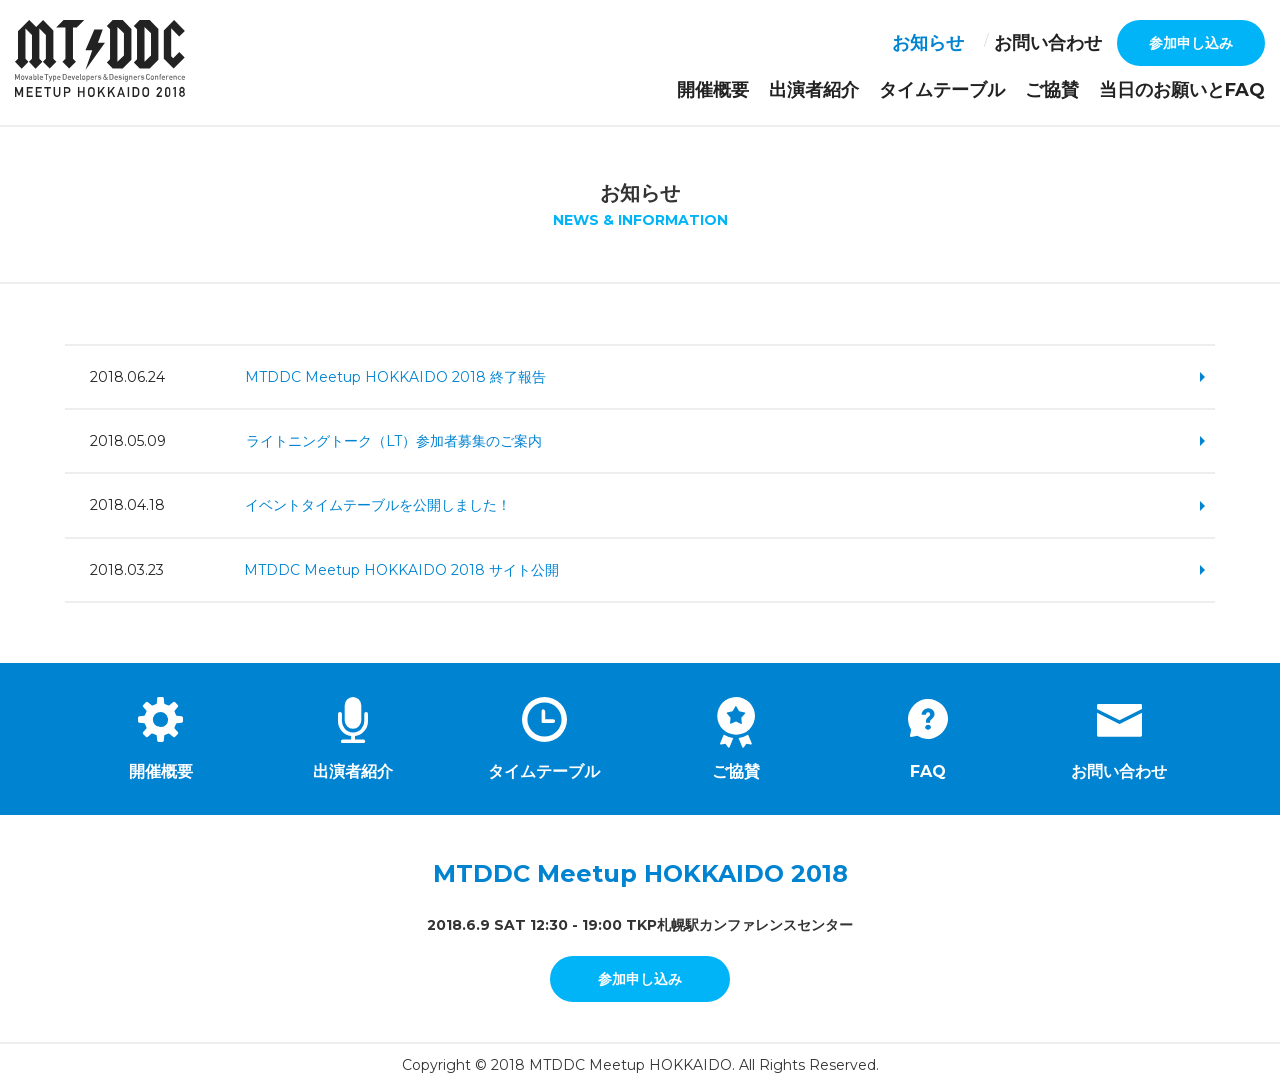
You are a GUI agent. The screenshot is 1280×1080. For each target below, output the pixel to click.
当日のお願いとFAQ (1199, 87)
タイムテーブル (1003, 87)
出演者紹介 (899, 87)
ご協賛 (1093, 87)
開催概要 (816, 87)
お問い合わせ (1060, 43)
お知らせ (960, 43)
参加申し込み (1191, 43)
